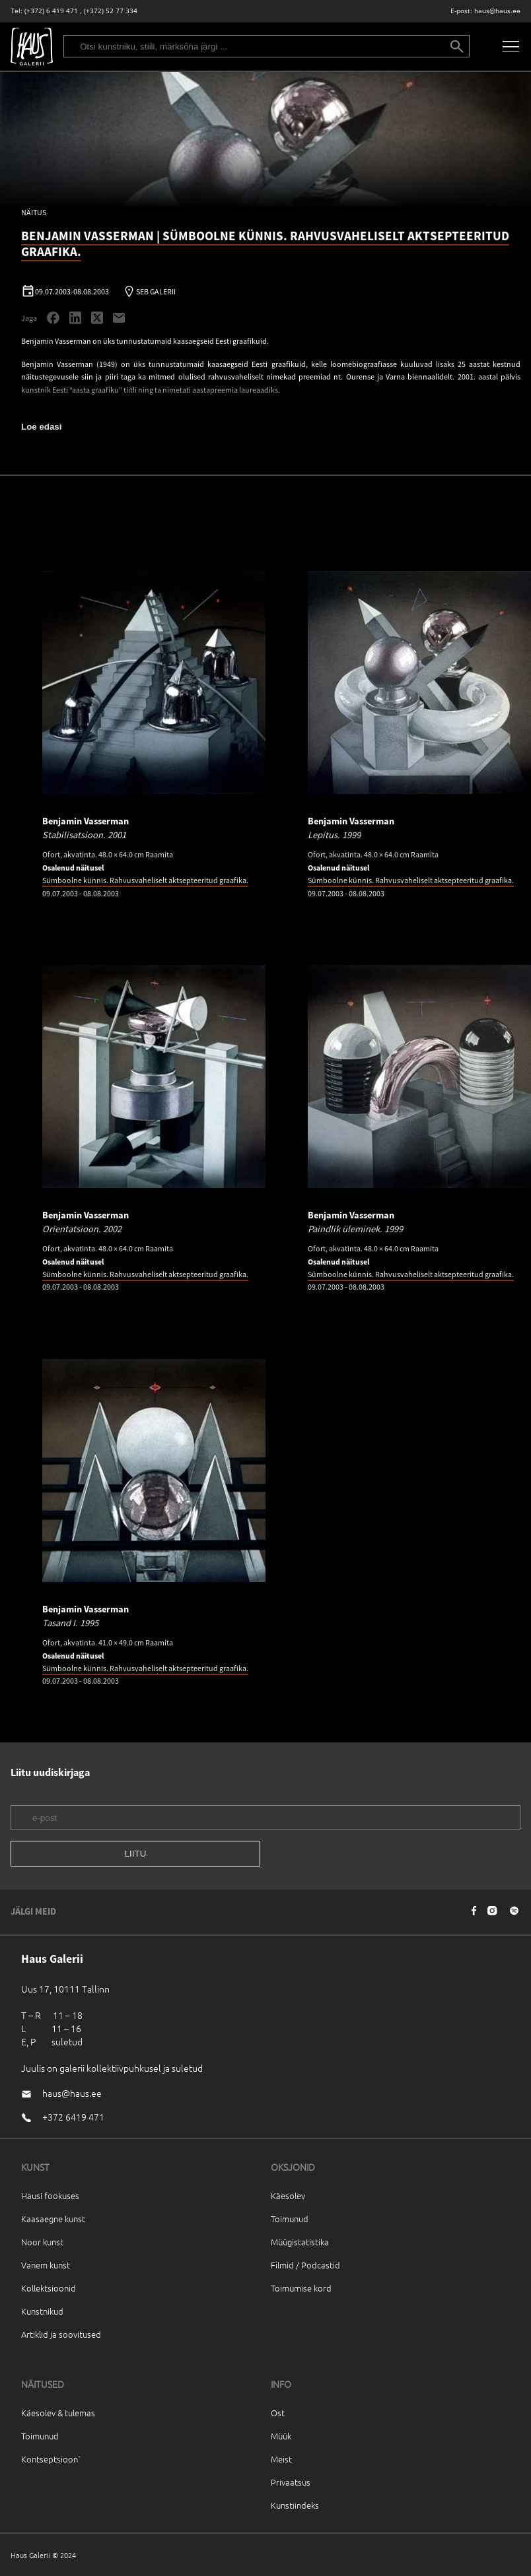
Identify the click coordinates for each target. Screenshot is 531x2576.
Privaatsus (290, 2482)
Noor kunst (42, 2241)
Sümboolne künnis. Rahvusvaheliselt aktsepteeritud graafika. (145, 880)
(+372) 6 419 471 (51, 11)
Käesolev (288, 2195)
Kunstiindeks (295, 2505)
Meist (281, 2459)
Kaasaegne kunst (53, 2218)
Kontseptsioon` (51, 2459)
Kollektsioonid (48, 2288)
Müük (281, 2435)
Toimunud (289, 2218)
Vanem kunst (45, 2265)
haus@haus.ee (497, 11)
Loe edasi (41, 427)
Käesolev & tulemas (58, 2412)
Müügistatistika (300, 2241)
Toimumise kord (301, 2288)
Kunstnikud (42, 2311)
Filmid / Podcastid (305, 2265)
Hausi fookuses (50, 2195)
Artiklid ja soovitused (61, 2334)
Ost (278, 2412)
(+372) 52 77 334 (110, 11)
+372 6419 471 (73, 2116)
